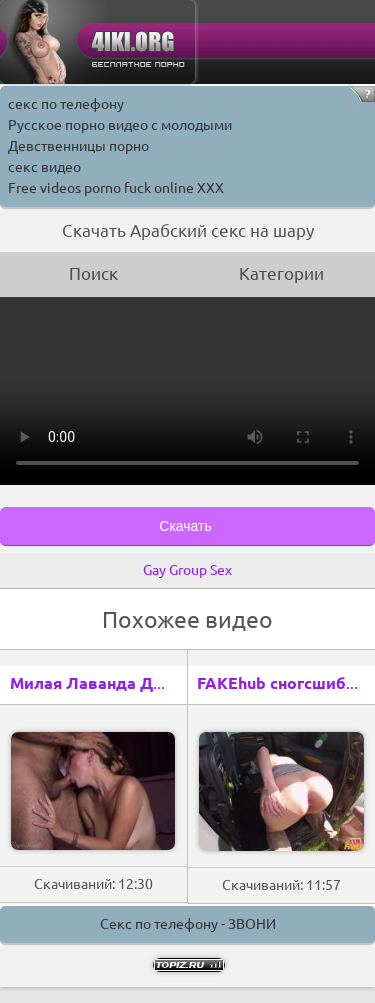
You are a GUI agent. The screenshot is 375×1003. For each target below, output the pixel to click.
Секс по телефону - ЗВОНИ (188, 924)
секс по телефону (66, 104)
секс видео (44, 167)
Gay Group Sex (187, 570)
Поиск (93, 273)
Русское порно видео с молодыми (120, 125)
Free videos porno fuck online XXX (116, 188)
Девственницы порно (78, 146)
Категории (281, 273)
